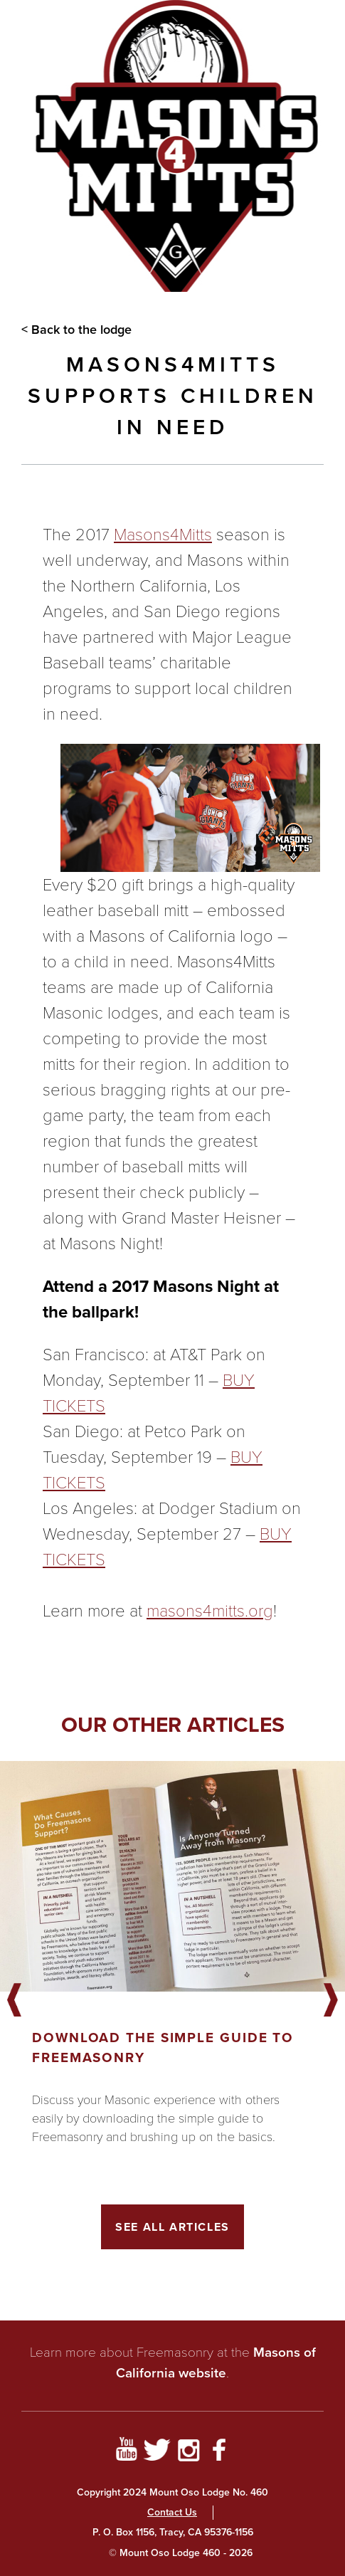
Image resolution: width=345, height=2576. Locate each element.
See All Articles (172, 2227)
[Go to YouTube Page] (126, 2452)
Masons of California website (216, 2362)
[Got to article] (172, 1876)
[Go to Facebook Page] (219, 2452)
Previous (14, 2001)
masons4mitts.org (210, 1611)
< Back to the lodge (76, 329)
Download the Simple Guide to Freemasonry (163, 2047)
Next (331, 2001)
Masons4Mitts (163, 534)
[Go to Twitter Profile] (157, 2452)
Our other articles (173, 1724)
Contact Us (172, 2512)
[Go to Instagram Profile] (188, 2452)
